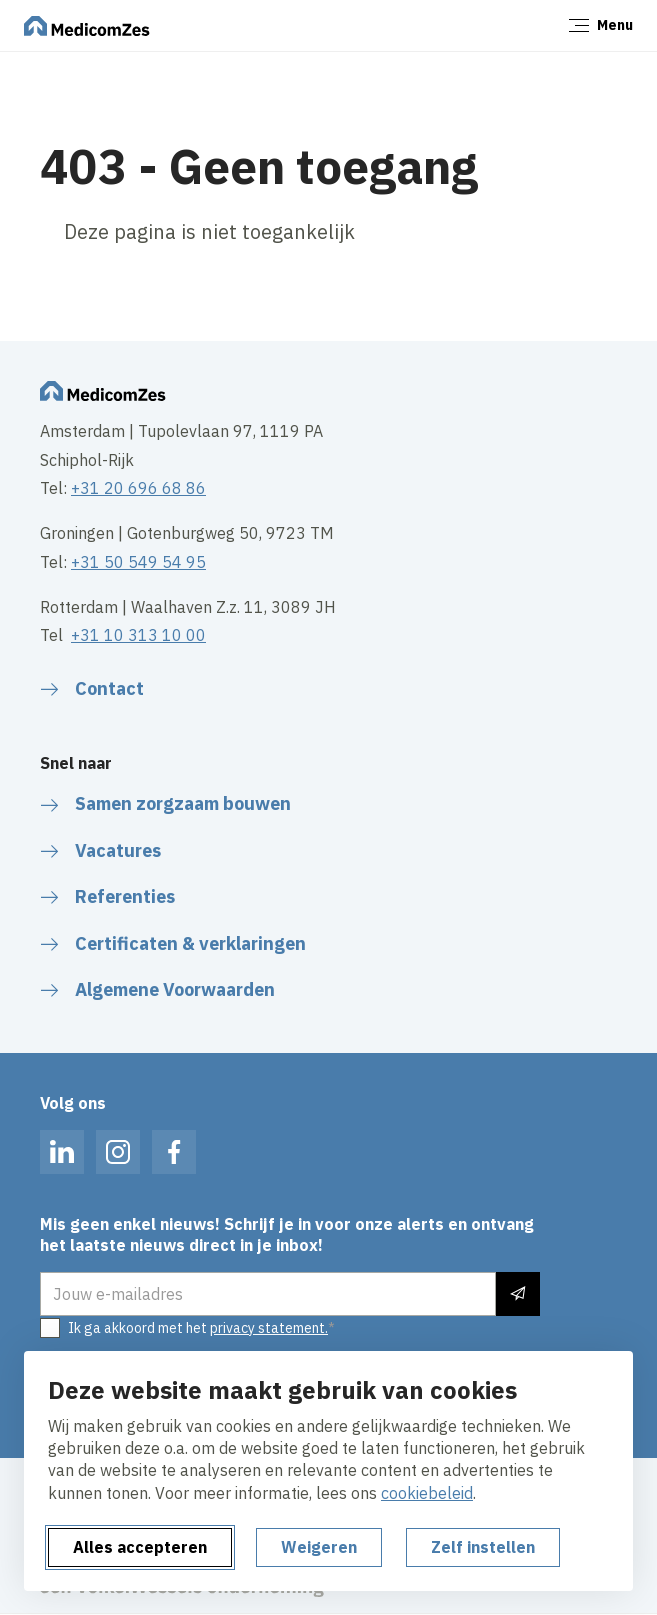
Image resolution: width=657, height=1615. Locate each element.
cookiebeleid (427, 1493)
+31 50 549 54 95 (138, 562)
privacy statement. (269, 1328)
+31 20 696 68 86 (138, 488)
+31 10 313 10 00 (138, 635)
